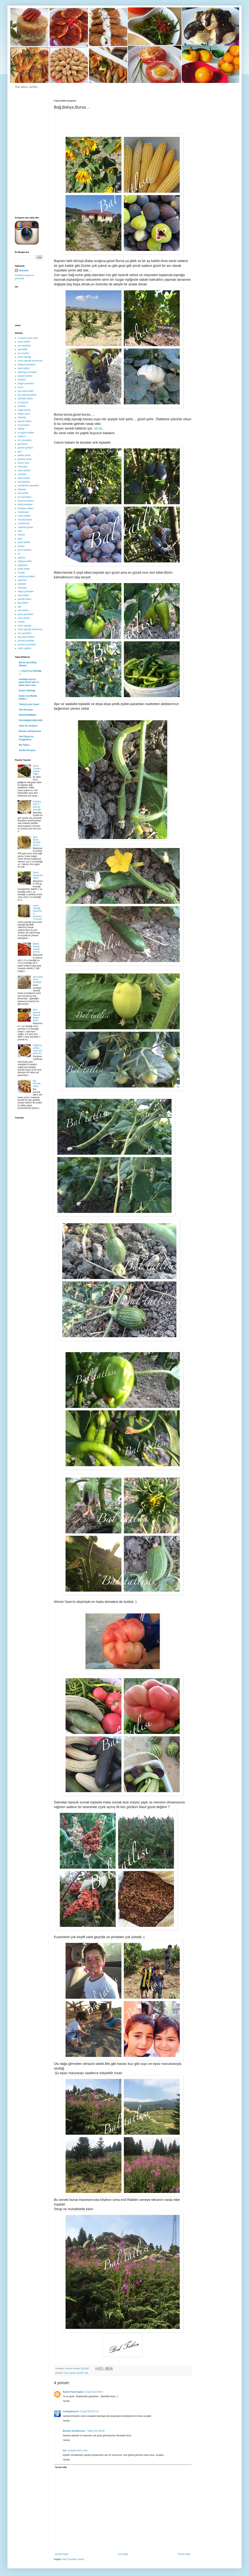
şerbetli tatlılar (25, 599)
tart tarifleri (23, 603)
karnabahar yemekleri (28, 485)
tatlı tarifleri (23, 610)
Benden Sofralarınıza (74, 2431)
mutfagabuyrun (71, 2411)
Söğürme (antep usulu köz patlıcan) (37, 1049)
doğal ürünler (24, 410)
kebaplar (22, 489)
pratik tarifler (24, 569)
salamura (22, 580)
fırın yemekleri (25, 440)
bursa (66, 2373)
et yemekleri (24, 425)
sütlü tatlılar (23, 595)
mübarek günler (25, 527)
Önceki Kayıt (184, 2554)
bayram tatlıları (25, 376)
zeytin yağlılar (24, 648)
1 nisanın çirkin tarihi (28, 338)
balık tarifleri (24, 368)
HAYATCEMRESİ (27, 715)
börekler (22, 379)
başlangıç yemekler (27, 372)
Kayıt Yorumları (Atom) (73, 2559)
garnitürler (23, 444)
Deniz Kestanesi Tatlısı (38, 875)
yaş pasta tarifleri (26, 637)
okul (20, 531)
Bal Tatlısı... (25, 745)
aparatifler (23, 349)
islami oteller (24, 478)
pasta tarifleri (24, 542)
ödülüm (21, 534)
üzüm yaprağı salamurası (30, 629)
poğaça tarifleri (25, 561)
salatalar (22, 584)
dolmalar (22, 417)
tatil (86, 2373)
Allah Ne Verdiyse (28, 726)
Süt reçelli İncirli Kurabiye (38, 980)
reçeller (21, 572)
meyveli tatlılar (25, 519)
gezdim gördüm (77, 2373)
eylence (21, 436)
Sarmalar (22, 587)
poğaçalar (23, 565)
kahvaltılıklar (24, 482)
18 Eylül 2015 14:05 (78, 2450)
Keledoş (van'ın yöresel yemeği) (37, 805)
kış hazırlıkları (24, 497)
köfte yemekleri (25, 504)
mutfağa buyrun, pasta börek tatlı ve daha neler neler (29, 682)
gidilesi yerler (24, 455)
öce (65, 2450)
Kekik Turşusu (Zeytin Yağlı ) (37, 770)
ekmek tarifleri (25, 421)
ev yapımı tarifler (26, 432)
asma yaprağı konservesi (30, 360)
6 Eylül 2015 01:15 (89, 2411)
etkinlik (21, 428)
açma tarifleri (24, 341)
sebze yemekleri (26, 591)
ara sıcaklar (23, 353)
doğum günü (24, 413)
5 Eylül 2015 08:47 (94, 2392)
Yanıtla (66, 2401)
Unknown (24, 270)
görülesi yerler (25, 459)
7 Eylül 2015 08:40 (95, 2431)
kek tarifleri (23, 493)
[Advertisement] (29, 155)
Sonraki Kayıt (61, 2554)
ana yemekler (24, 345)
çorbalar (22, 406)
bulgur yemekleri (26, 383)
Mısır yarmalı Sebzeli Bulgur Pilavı (36, 1015)
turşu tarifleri (24, 618)
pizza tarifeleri (24, 550)
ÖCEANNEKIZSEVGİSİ (30, 720)
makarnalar (23, 512)
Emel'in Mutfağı (27, 690)
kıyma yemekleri (26, 500)
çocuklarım (23, 402)
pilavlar (21, 546)
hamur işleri (23, 463)
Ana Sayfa (123, 2554)
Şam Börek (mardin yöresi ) (37, 841)
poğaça (21, 557)
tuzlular (21, 621)
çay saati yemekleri (27, 395)
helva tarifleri (24, 470)
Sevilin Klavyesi (27, 750)
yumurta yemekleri (27, 644)
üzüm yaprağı (24, 625)
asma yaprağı (24, 357)
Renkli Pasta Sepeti (73, 2392)
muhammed (23, 523)
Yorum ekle (61, 2467)
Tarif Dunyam (26, 709)
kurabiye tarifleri (25, 508)
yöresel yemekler (26, 640)
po (19, 553)
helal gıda (22, 466)
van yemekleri (24, 633)
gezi (20, 451)
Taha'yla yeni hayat (29, 704)
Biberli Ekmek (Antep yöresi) (36, 948)
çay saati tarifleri (26, 391)
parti (20, 538)
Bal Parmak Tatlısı (37, 1084)
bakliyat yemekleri (26, 364)
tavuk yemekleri (25, 614)
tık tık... (99, 428)
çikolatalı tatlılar (25, 398)
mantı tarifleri (24, 515)
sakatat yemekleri (26, 576)
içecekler (22, 474)
